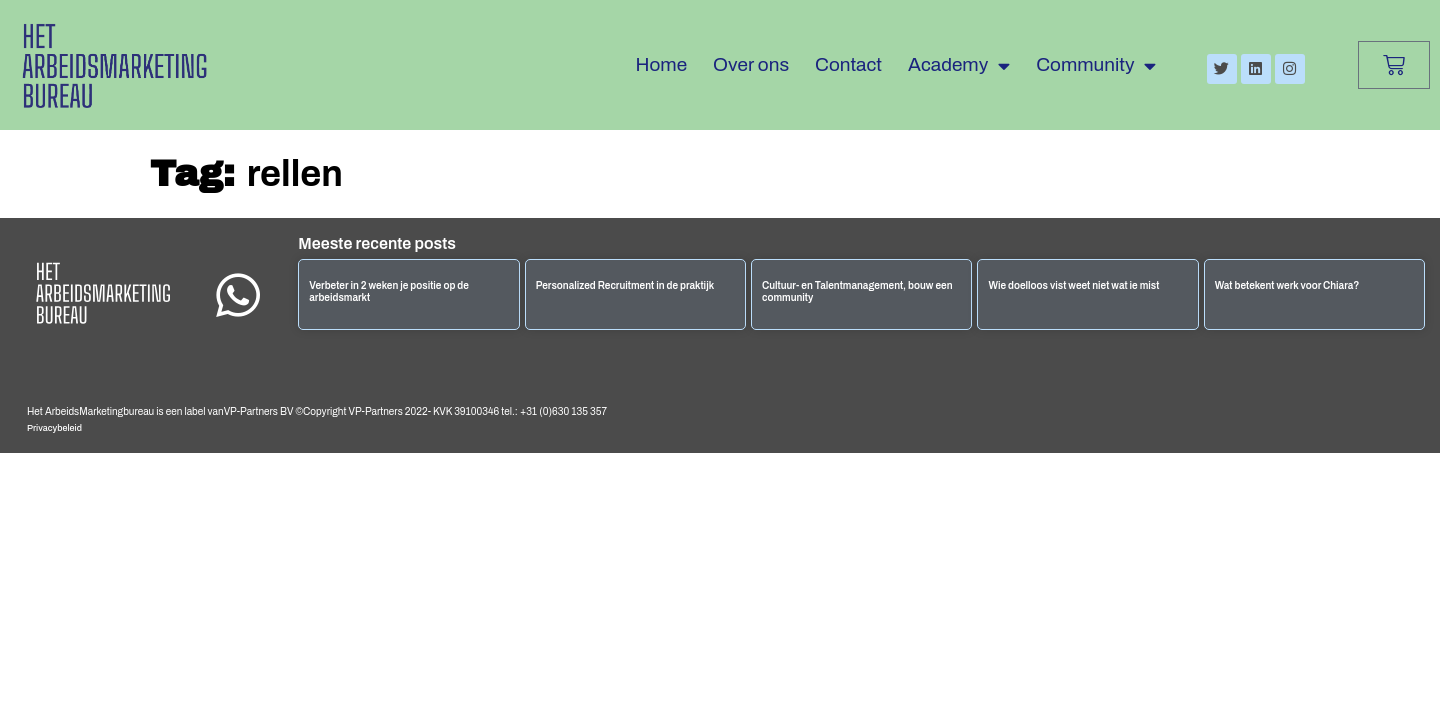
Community (1096, 65)
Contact (848, 64)
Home (662, 64)
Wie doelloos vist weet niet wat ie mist (1073, 285)
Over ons (751, 64)
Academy (959, 65)
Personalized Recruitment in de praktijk (625, 285)
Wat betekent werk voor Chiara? (1287, 285)
